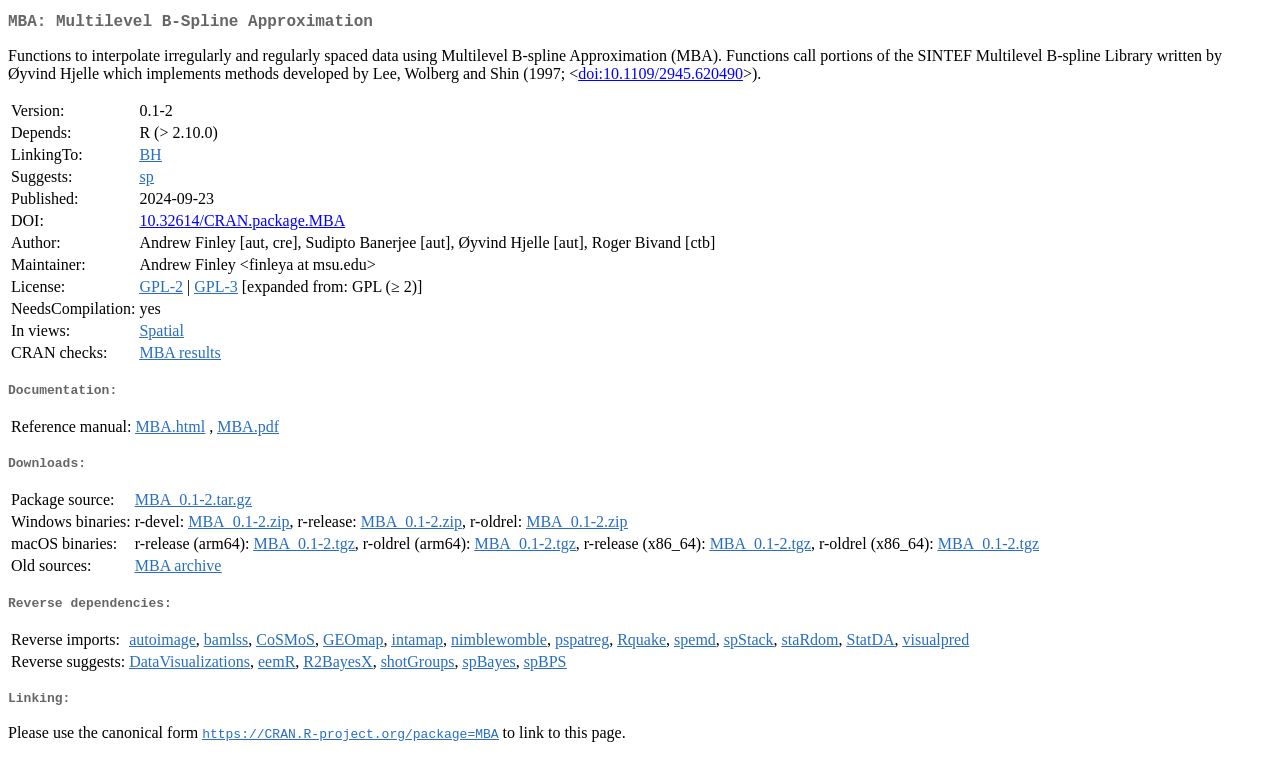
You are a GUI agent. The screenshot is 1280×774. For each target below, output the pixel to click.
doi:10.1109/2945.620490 (660, 77)
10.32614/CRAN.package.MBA (242, 224)
